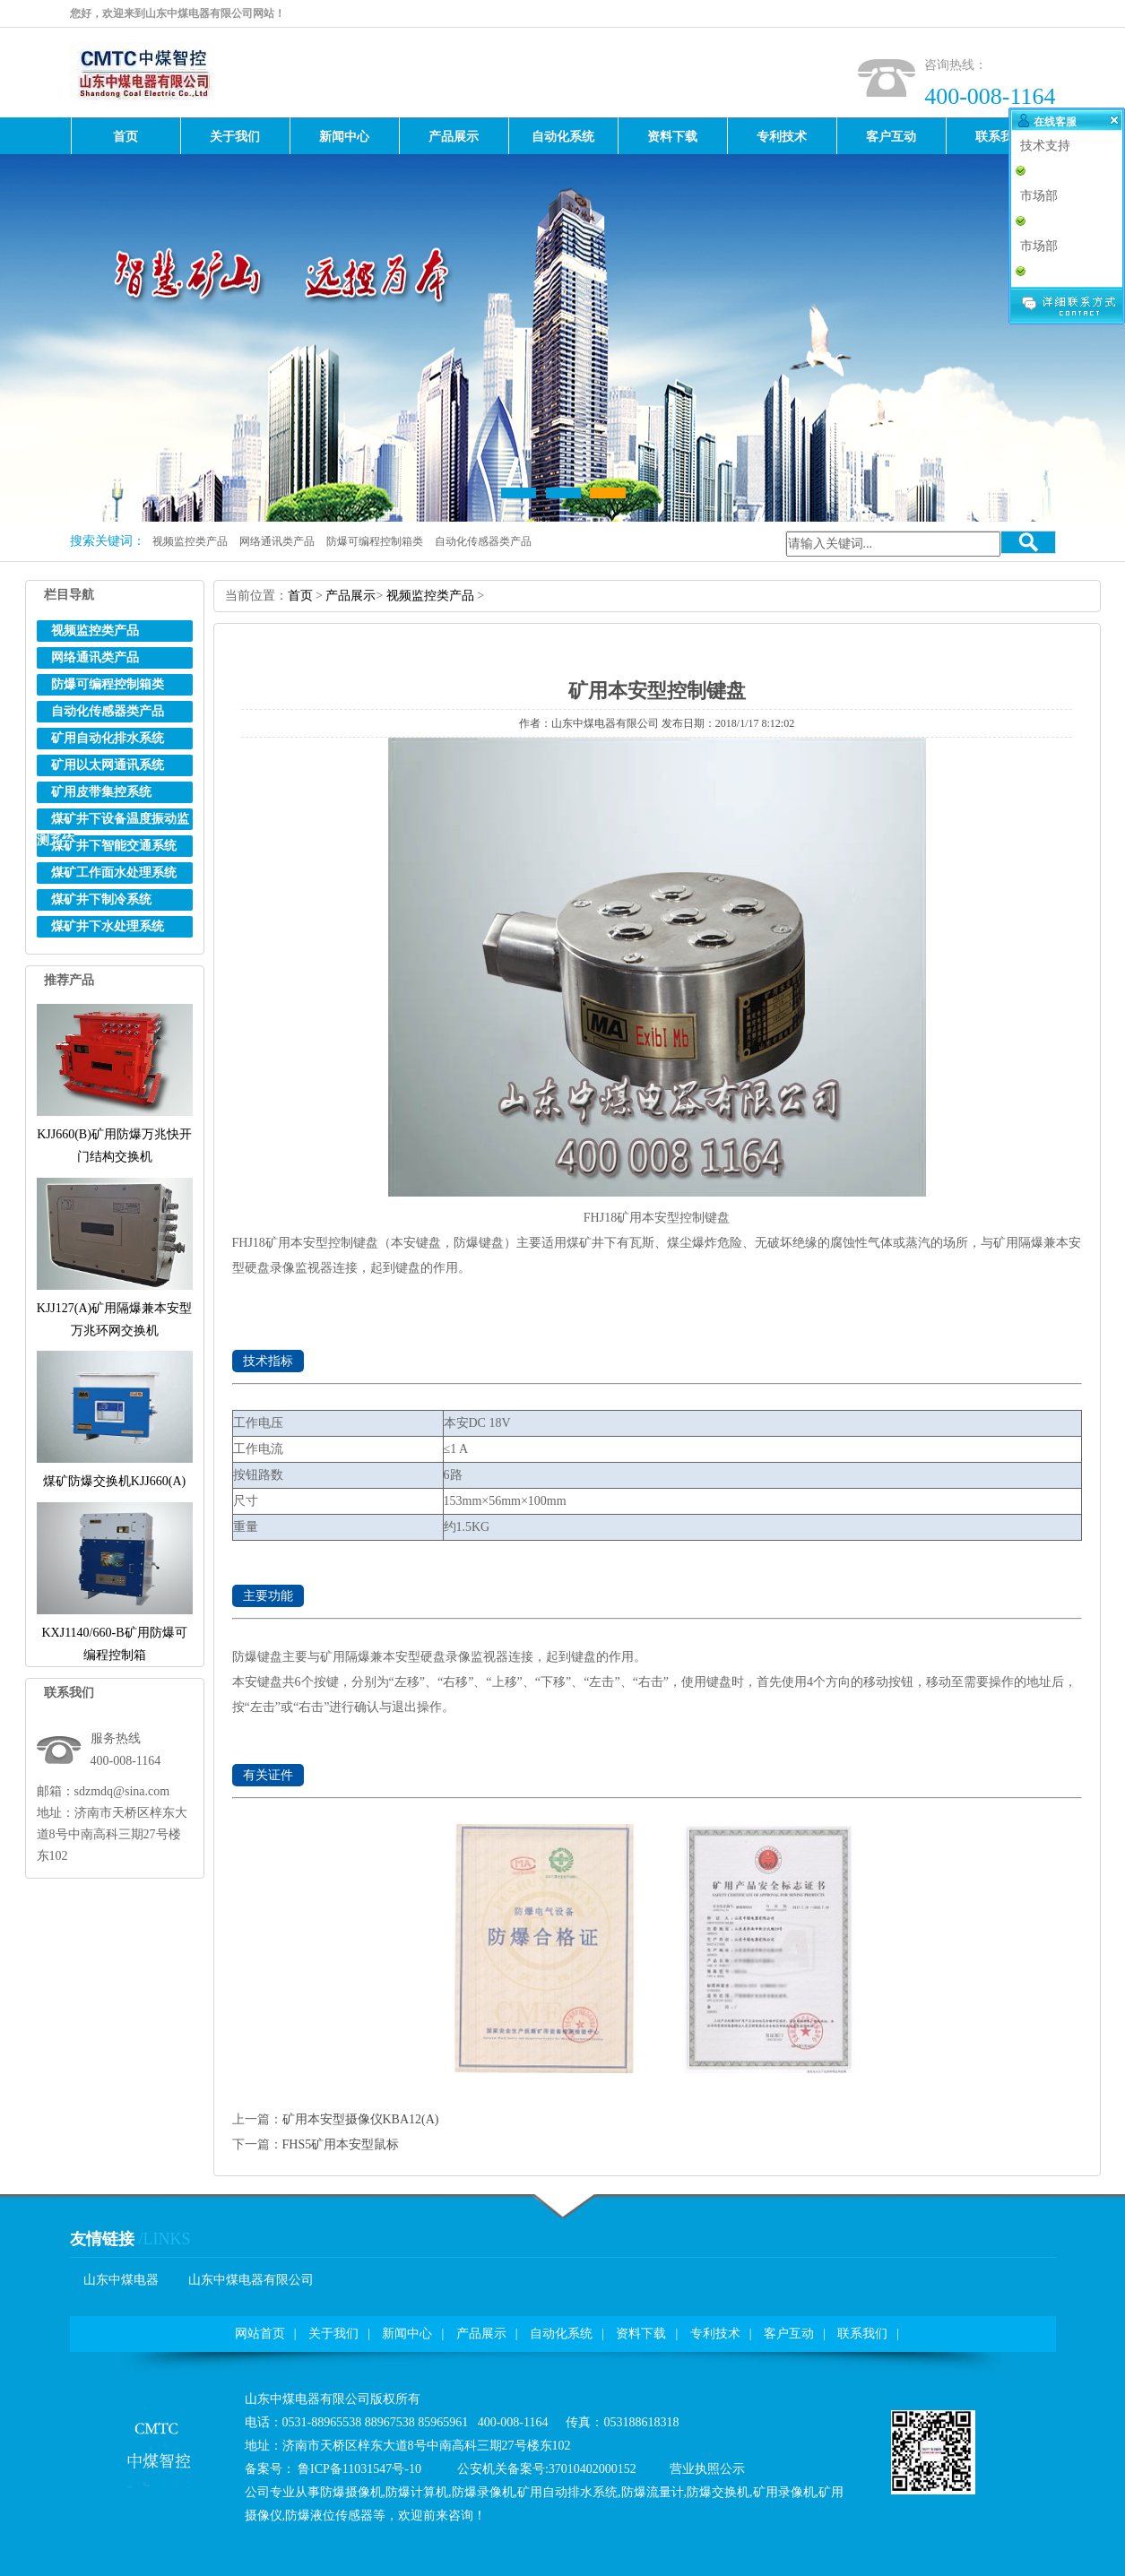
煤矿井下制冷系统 (101, 899)
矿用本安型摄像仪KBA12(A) (360, 2119)
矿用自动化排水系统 (107, 738)
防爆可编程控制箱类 (374, 541)
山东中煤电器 (121, 2279)
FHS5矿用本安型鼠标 (341, 2144)
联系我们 (862, 2333)
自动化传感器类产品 (483, 541)
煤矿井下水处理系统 (107, 926)
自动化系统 (561, 2333)
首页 (300, 595)
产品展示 (350, 595)
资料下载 (641, 2333)
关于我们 (333, 2333)
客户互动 (789, 2333)
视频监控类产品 (190, 541)
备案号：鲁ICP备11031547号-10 (333, 2469)
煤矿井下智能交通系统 (114, 845)
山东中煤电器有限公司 (251, 2279)
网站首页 (260, 2333)
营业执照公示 (707, 2469)
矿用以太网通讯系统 (107, 765)
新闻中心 (407, 2333)
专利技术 (715, 2333)
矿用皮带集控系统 (101, 792)
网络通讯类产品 (277, 541)
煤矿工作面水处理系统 (114, 872)
